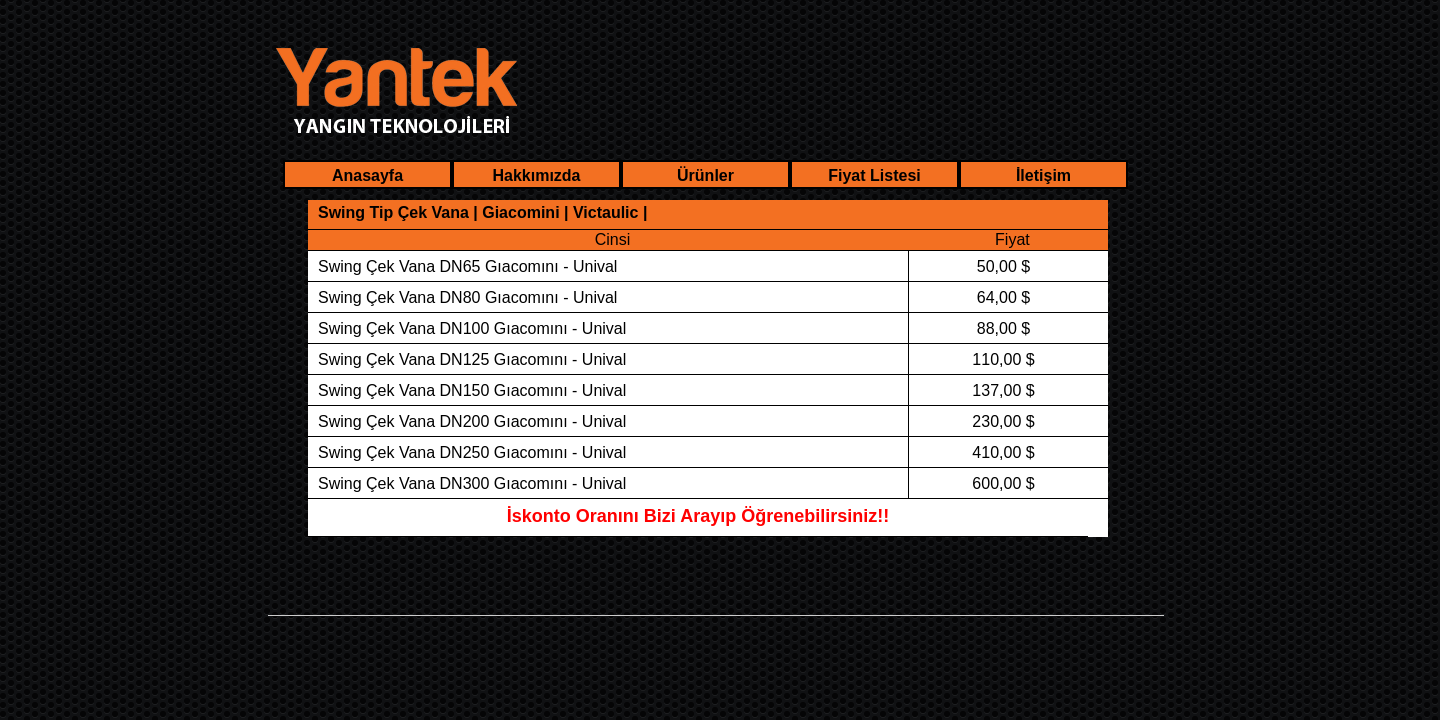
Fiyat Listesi (874, 175)
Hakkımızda (536, 175)
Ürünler (705, 175)
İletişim (1043, 175)
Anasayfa (367, 175)
